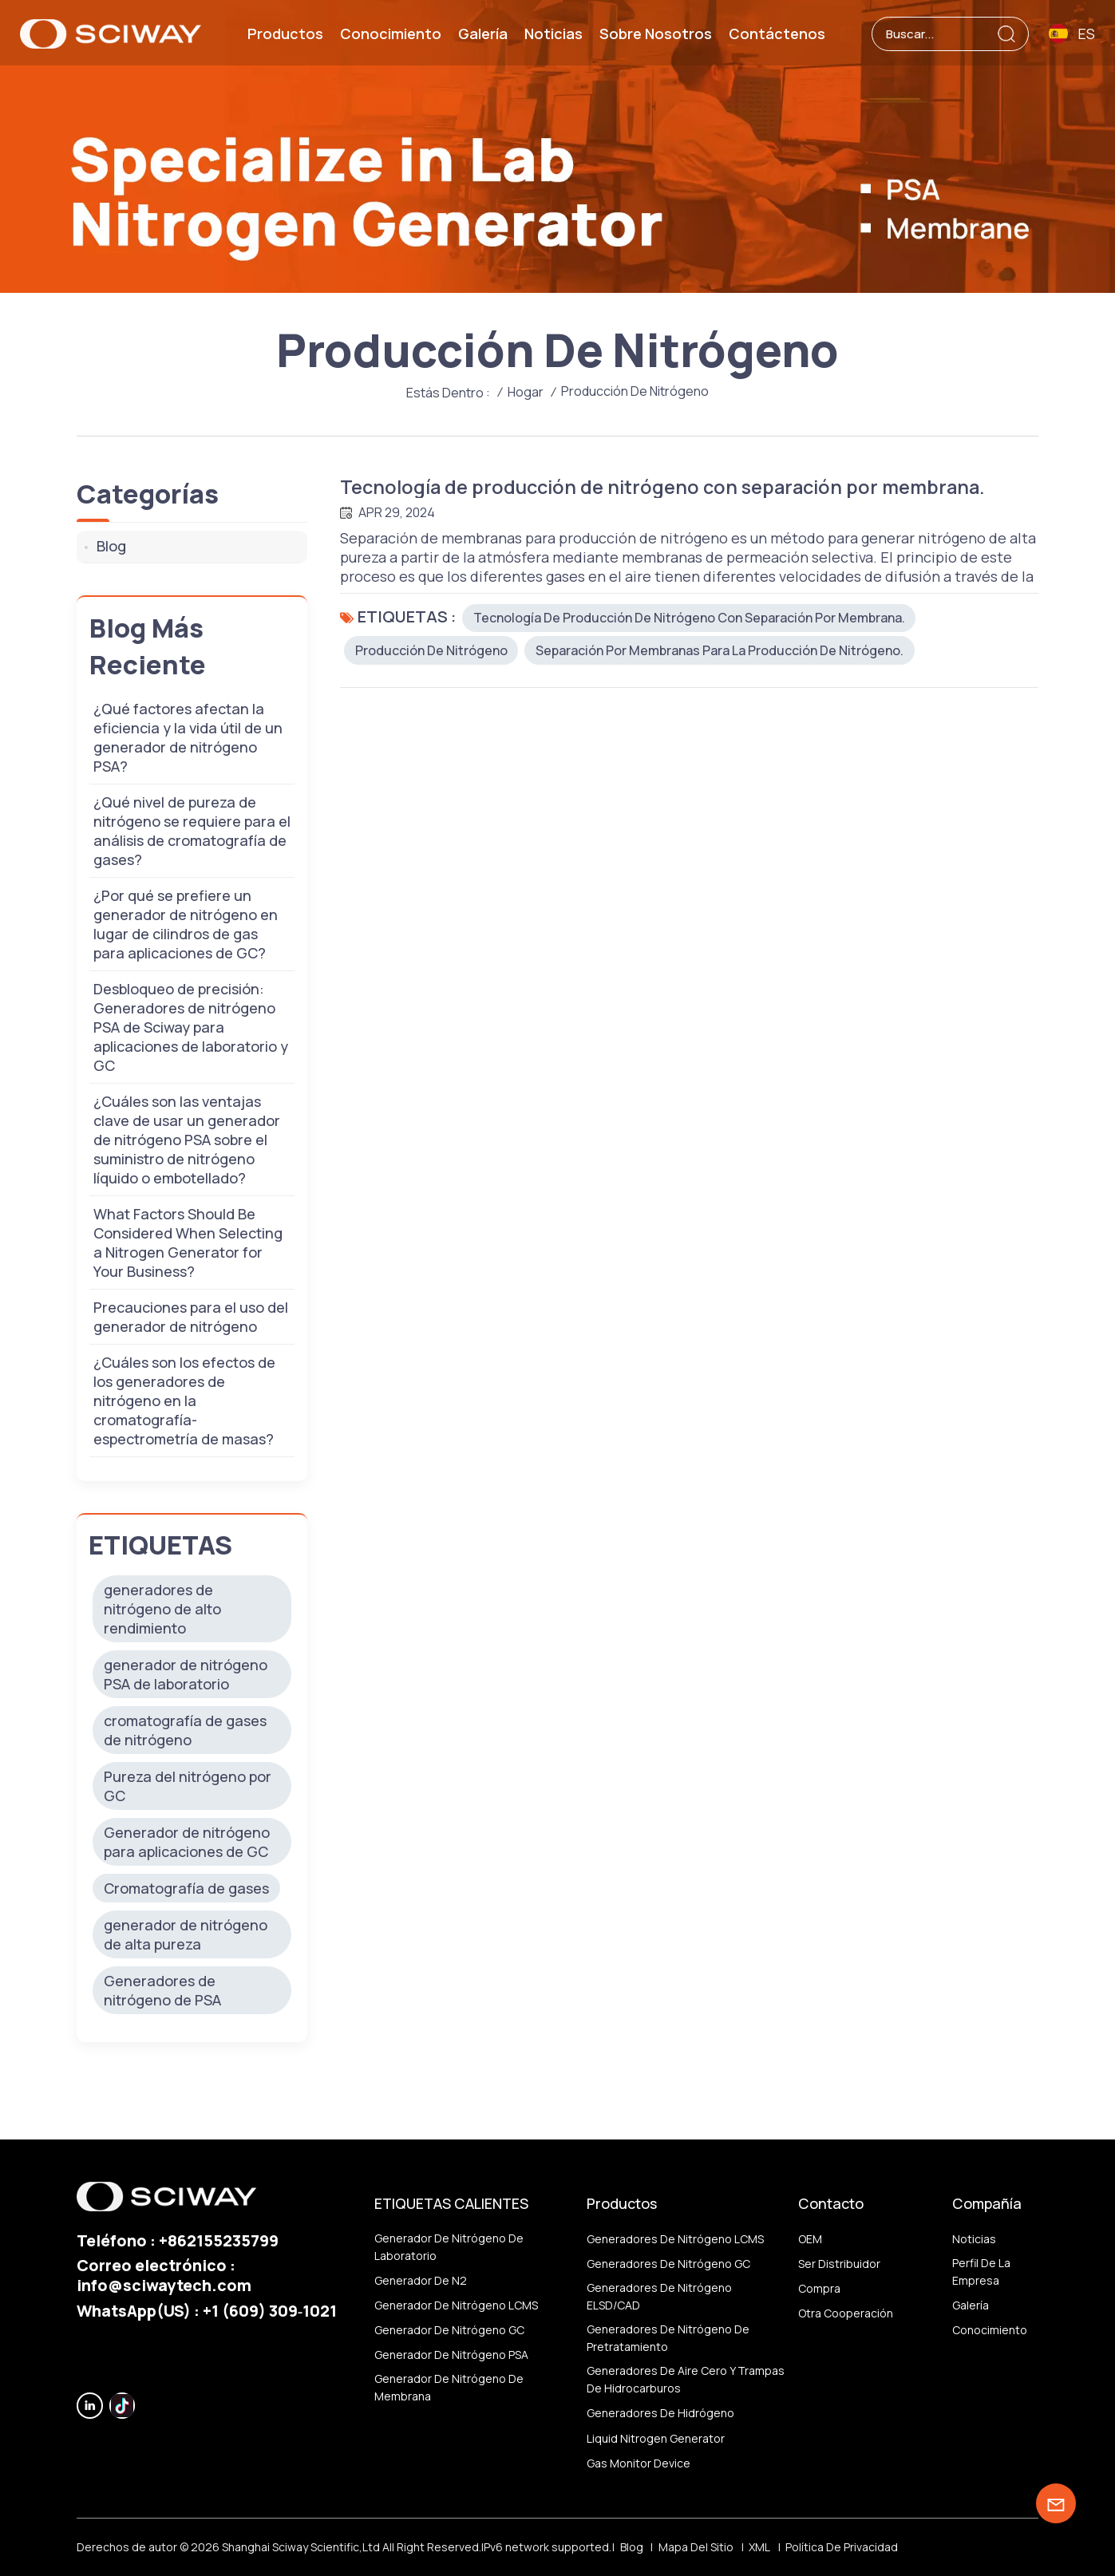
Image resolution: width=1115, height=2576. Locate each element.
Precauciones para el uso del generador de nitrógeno (190, 1317)
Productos (285, 33)
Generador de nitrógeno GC (449, 2329)
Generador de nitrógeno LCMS (456, 2305)
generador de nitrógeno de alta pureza (185, 1934)
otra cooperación (845, 2313)
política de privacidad (841, 2546)
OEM (810, 2238)
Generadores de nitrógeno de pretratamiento (668, 2337)
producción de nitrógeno (431, 651)
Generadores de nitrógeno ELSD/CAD (659, 2296)
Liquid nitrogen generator (656, 2438)
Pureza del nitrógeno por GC (187, 1786)
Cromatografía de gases (186, 1888)
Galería (483, 33)
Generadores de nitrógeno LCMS (675, 2238)
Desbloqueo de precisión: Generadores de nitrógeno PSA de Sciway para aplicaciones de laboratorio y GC (190, 1027)
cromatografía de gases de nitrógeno (185, 1730)
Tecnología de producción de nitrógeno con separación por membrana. (671, 487)
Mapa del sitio (695, 2546)
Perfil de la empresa (981, 2271)
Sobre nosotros (655, 33)
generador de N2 (420, 2280)
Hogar (526, 392)
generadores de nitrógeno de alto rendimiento (162, 1609)
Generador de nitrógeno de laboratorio (449, 2246)
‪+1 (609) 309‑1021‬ (270, 2310)
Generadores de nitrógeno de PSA (162, 1990)
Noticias (553, 33)
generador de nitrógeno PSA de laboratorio (185, 1674)
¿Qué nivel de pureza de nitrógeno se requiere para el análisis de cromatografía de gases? (192, 830)
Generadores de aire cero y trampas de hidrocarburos (686, 2379)
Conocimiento (390, 33)
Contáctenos (777, 33)
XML (759, 2546)
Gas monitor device (638, 2463)
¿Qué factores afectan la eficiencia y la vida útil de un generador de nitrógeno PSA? (188, 737)
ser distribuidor (839, 2263)
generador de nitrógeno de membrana (449, 2388)
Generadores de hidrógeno (660, 2413)
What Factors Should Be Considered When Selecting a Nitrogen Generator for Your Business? (188, 1242)
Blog (111, 545)
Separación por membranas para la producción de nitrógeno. (720, 651)
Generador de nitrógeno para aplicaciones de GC (187, 1842)
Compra (819, 2288)
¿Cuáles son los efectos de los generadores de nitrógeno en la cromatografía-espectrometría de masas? (184, 1400)
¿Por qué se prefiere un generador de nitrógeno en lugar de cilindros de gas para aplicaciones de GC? (185, 924)
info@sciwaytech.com (164, 2285)
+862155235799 (219, 2240)
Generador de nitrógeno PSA (451, 2354)
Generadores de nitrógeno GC (668, 2263)
